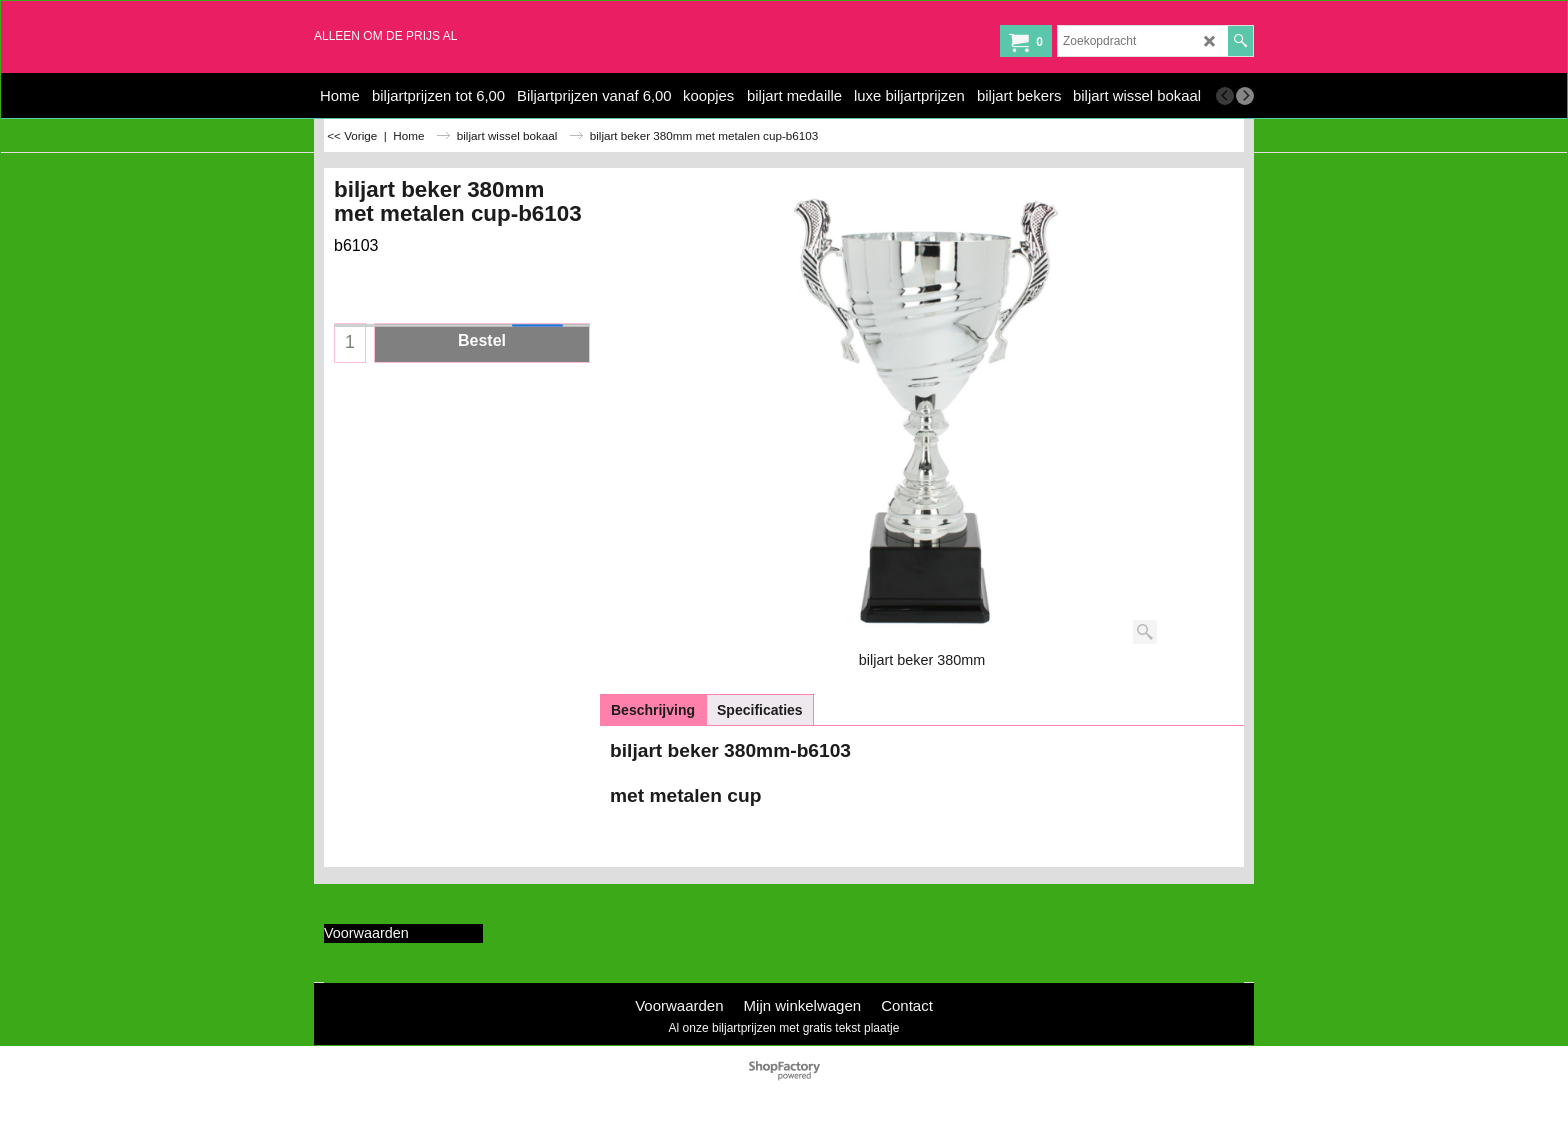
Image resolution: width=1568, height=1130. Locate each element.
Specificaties (760, 710)
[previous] (1225, 96)
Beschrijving (653, 710)
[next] (1245, 96)
